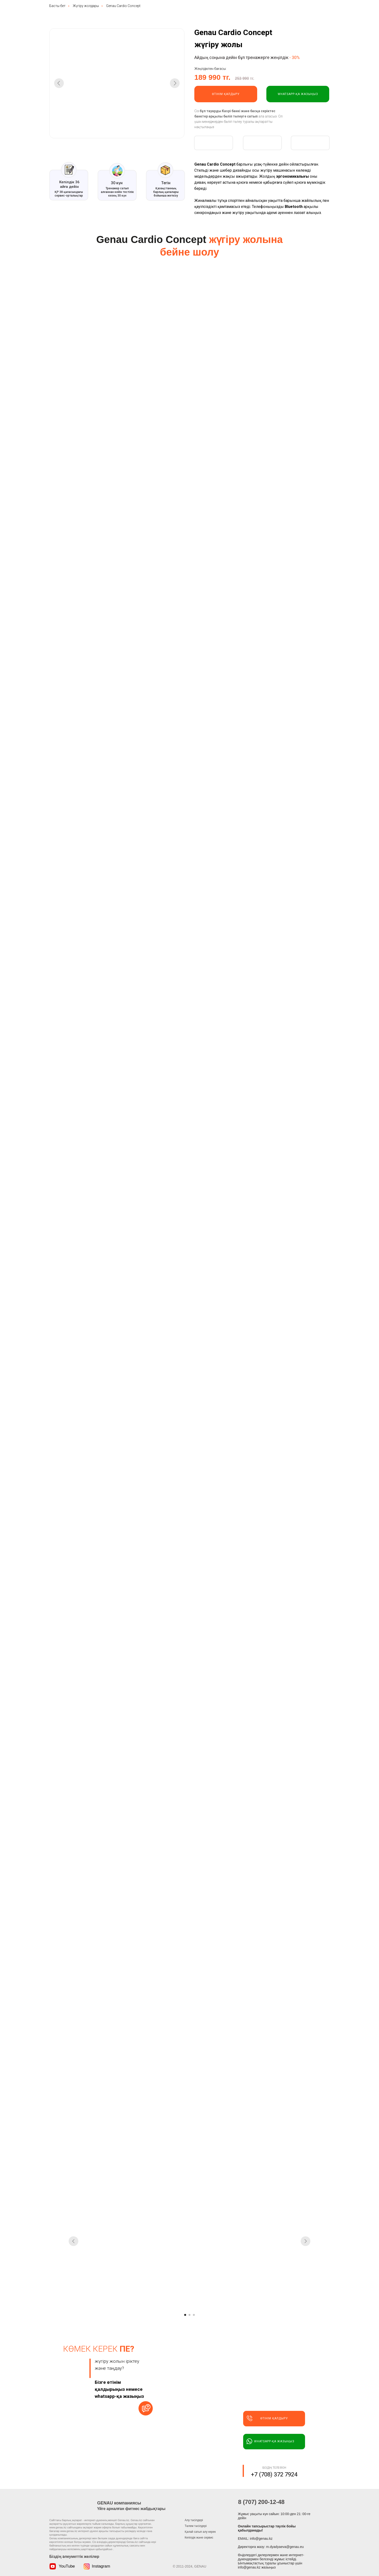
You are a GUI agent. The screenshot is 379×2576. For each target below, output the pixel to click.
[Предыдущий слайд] (73, 2241)
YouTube (67, 2566)
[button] (225, 94)
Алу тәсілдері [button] (194, 2520)
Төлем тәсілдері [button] (196, 2526)
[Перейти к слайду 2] (189, 2315)
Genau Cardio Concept (123, 6)
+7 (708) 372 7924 (274, 2474)
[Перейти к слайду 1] (185, 2315)
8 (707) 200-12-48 (261, 2502)
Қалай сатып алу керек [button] (200, 2531)
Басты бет (57, 6)
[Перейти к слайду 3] (194, 2315)
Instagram (101, 2566)
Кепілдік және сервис (199, 2537)
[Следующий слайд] (305, 2241)
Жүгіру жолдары (86, 6)
